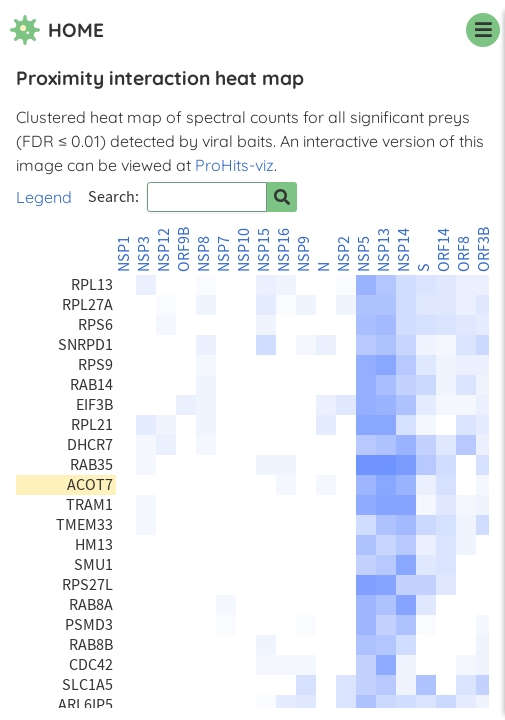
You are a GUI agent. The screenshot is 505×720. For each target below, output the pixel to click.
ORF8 (464, 254)
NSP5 (364, 254)
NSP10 (244, 250)
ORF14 (444, 250)
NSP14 (404, 250)
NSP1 (124, 254)
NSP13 (384, 250)
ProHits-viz (234, 165)
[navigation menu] (483, 30)
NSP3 (144, 254)
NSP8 (204, 254)
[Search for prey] (282, 197)
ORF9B (184, 249)
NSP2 (344, 254)
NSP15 (264, 250)
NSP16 (284, 250)
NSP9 (304, 254)
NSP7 (224, 254)
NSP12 (164, 250)
